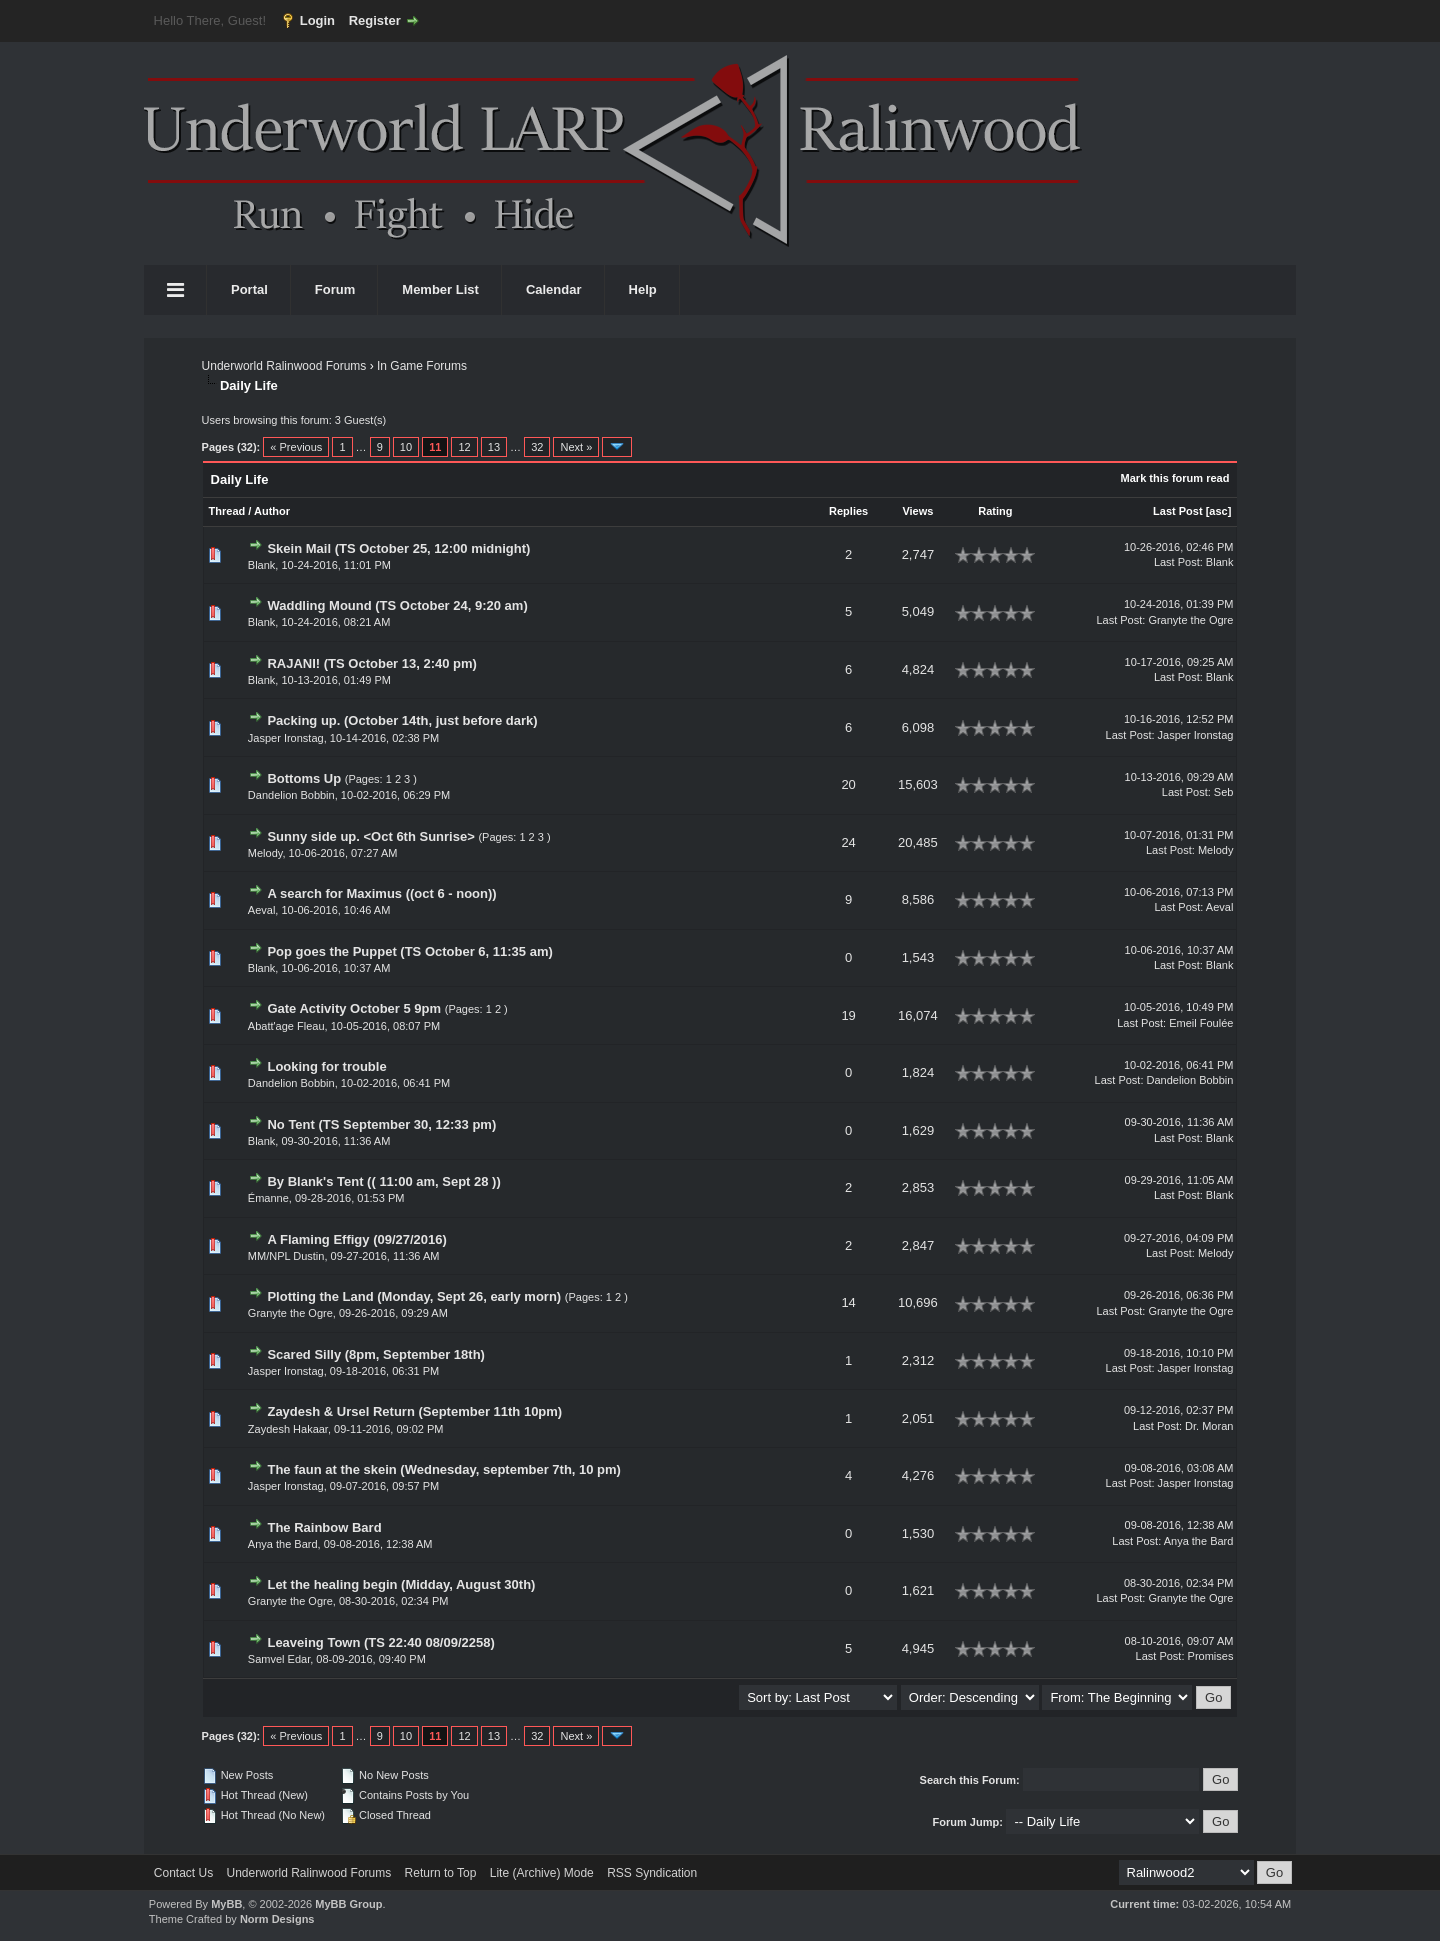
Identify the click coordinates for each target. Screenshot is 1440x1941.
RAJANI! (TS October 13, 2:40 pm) (372, 663)
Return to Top (441, 1873)
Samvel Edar (279, 1659)
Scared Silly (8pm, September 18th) (375, 1354)
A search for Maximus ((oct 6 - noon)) (381, 893)
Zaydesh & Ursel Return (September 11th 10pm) (414, 1411)
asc (1218, 511)
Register (375, 20)
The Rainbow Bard (324, 1527)
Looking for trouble (326, 1066)
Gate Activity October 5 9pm (354, 1008)
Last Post (1178, 511)
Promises (1211, 1656)
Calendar (554, 289)
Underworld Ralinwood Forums (284, 366)
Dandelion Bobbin (291, 795)
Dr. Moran (1209, 1426)
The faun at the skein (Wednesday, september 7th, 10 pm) (444, 1469)
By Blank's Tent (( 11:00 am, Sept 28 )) (383, 1181)
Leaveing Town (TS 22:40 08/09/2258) (380, 1642)
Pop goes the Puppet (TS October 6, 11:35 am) (409, 951)
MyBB (226, 1904)
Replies (848, 511)
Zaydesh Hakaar (288, 1429)
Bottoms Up (304, 778)
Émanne (268, 1198)
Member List (440, 289)
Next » (576, 447)
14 (848, 1302)
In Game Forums (422, 366)
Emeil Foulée (1201, 1023)
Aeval (262, 910)
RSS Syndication (652, 1873)
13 (494, 447)
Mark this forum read (1175, 478)
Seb (1224, 792)
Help (643, 289)
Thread (227, 511)
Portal (249, 289)
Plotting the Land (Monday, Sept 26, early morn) (414, 1296)
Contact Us (183, 1873)
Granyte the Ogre (1190, 620)
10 (406, 447)
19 (848, 1015)
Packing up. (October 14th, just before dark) (402, 720)
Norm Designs (277, 1919)
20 (848, 784)
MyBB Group (348, 1904)
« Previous (296, 447)
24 (848, 842)
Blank (262, 565)
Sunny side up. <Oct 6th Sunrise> (370, 836)
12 (464, 447)
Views (917, 511)
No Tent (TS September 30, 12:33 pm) (381, 1124)
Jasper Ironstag (286, 738)
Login (317, 20)
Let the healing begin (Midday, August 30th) (401, 1584)
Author (272, 511)
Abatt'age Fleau (286, 1026)
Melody (265, 853)
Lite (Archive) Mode (542, 1873)
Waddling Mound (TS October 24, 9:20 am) (397, 605)
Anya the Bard (283, 1544)
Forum (335, 289)
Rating (995, 511)
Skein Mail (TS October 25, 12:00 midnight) (398, 548)
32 (537, 447)
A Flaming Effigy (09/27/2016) (356, 1239)
